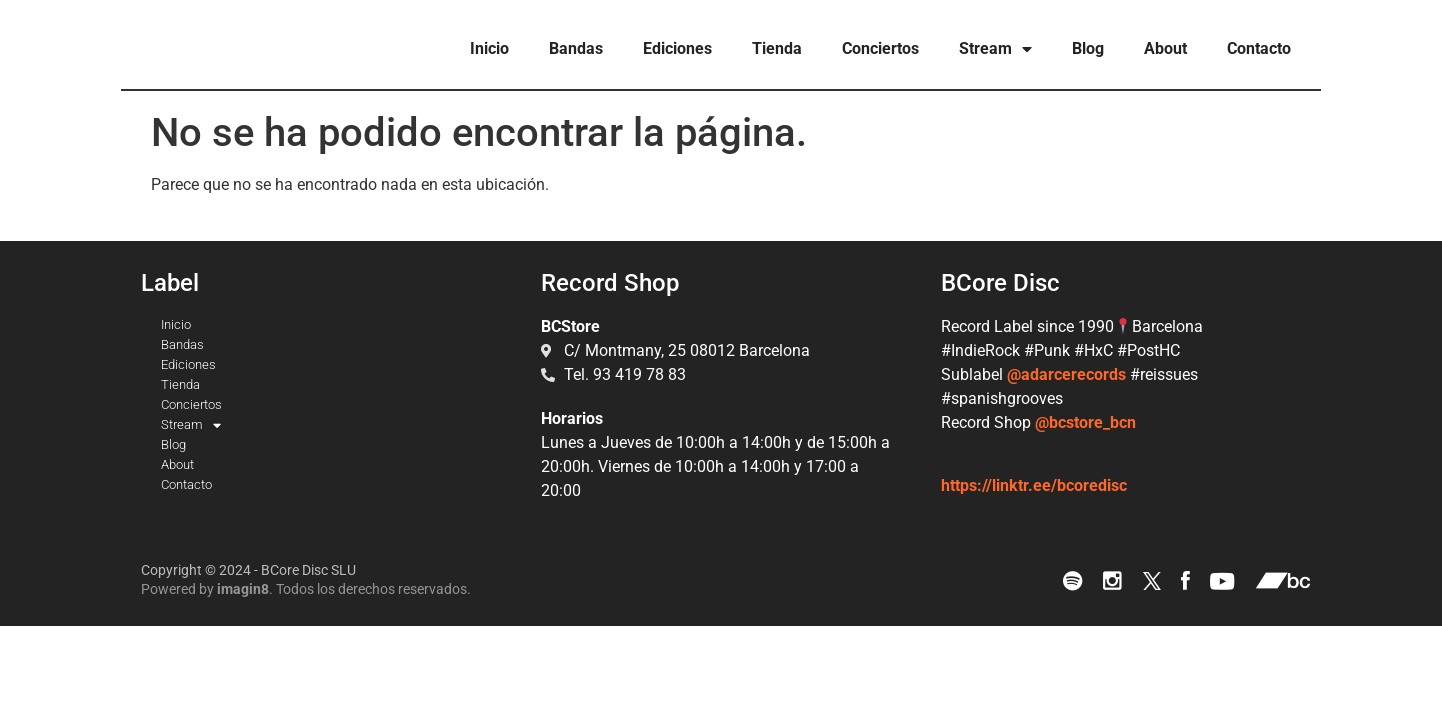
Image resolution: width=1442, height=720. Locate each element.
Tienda (777, 48)
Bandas (576, 48)
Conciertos (880, 48)
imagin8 (243, 589)
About (1165, 48)
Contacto (1259, 48)
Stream (995, 49)
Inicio (489, 48)
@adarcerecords (1066, 374)
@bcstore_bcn (1085, 422)
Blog (1088, 48)
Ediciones (677, 48)
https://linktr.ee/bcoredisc (1034, 485)
